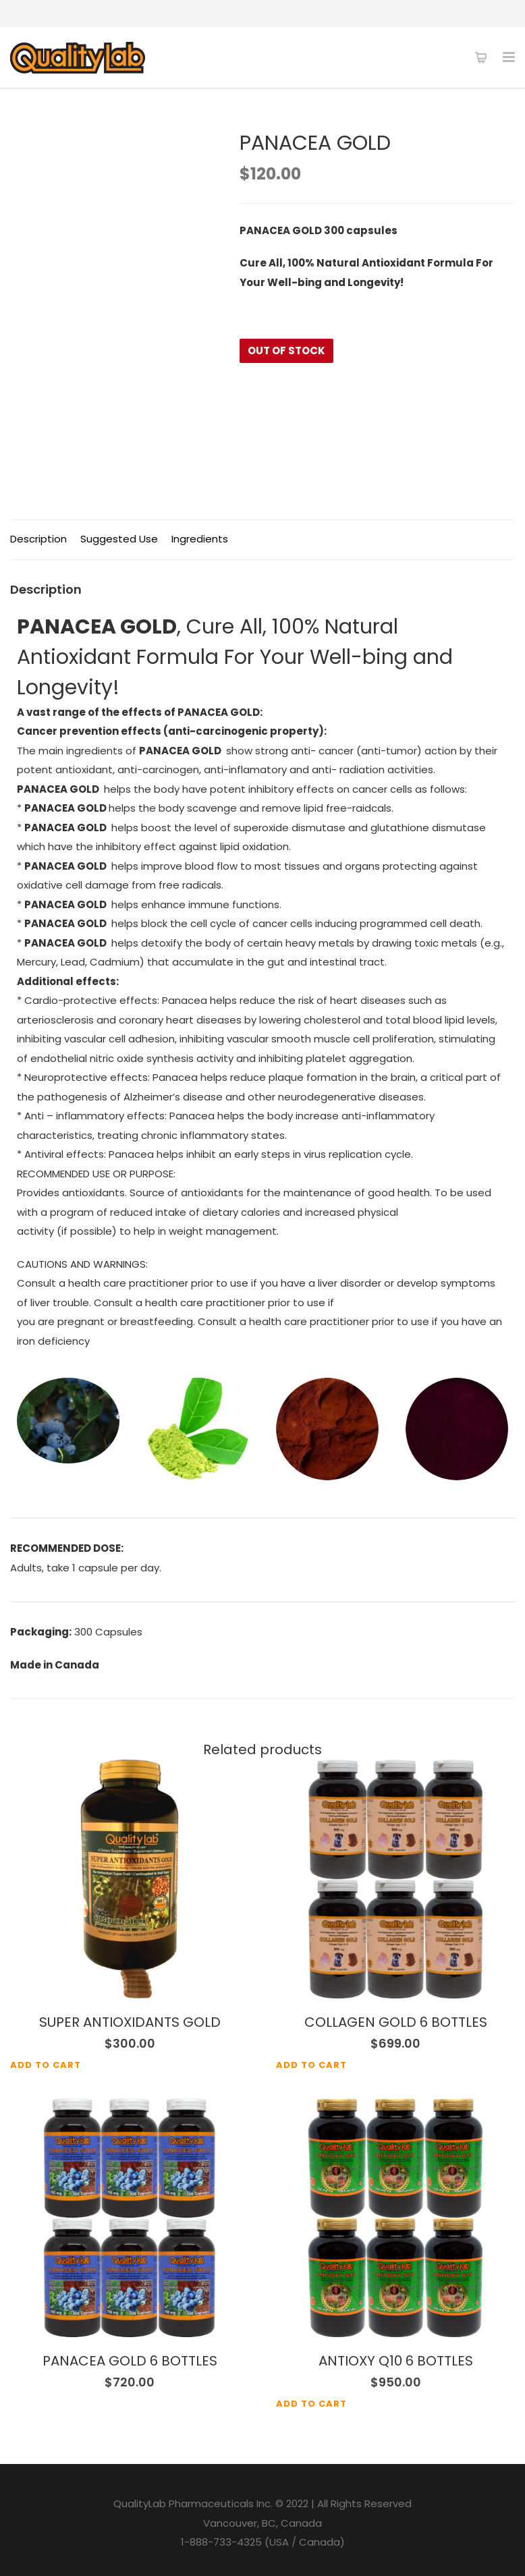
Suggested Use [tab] (119, 539)
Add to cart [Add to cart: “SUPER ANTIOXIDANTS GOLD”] (45, 2065)
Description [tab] (38, 539)
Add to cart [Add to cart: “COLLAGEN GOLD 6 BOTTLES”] (311, 2065)
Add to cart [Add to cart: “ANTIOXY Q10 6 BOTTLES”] (311, 2403)
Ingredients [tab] (199, 539)
